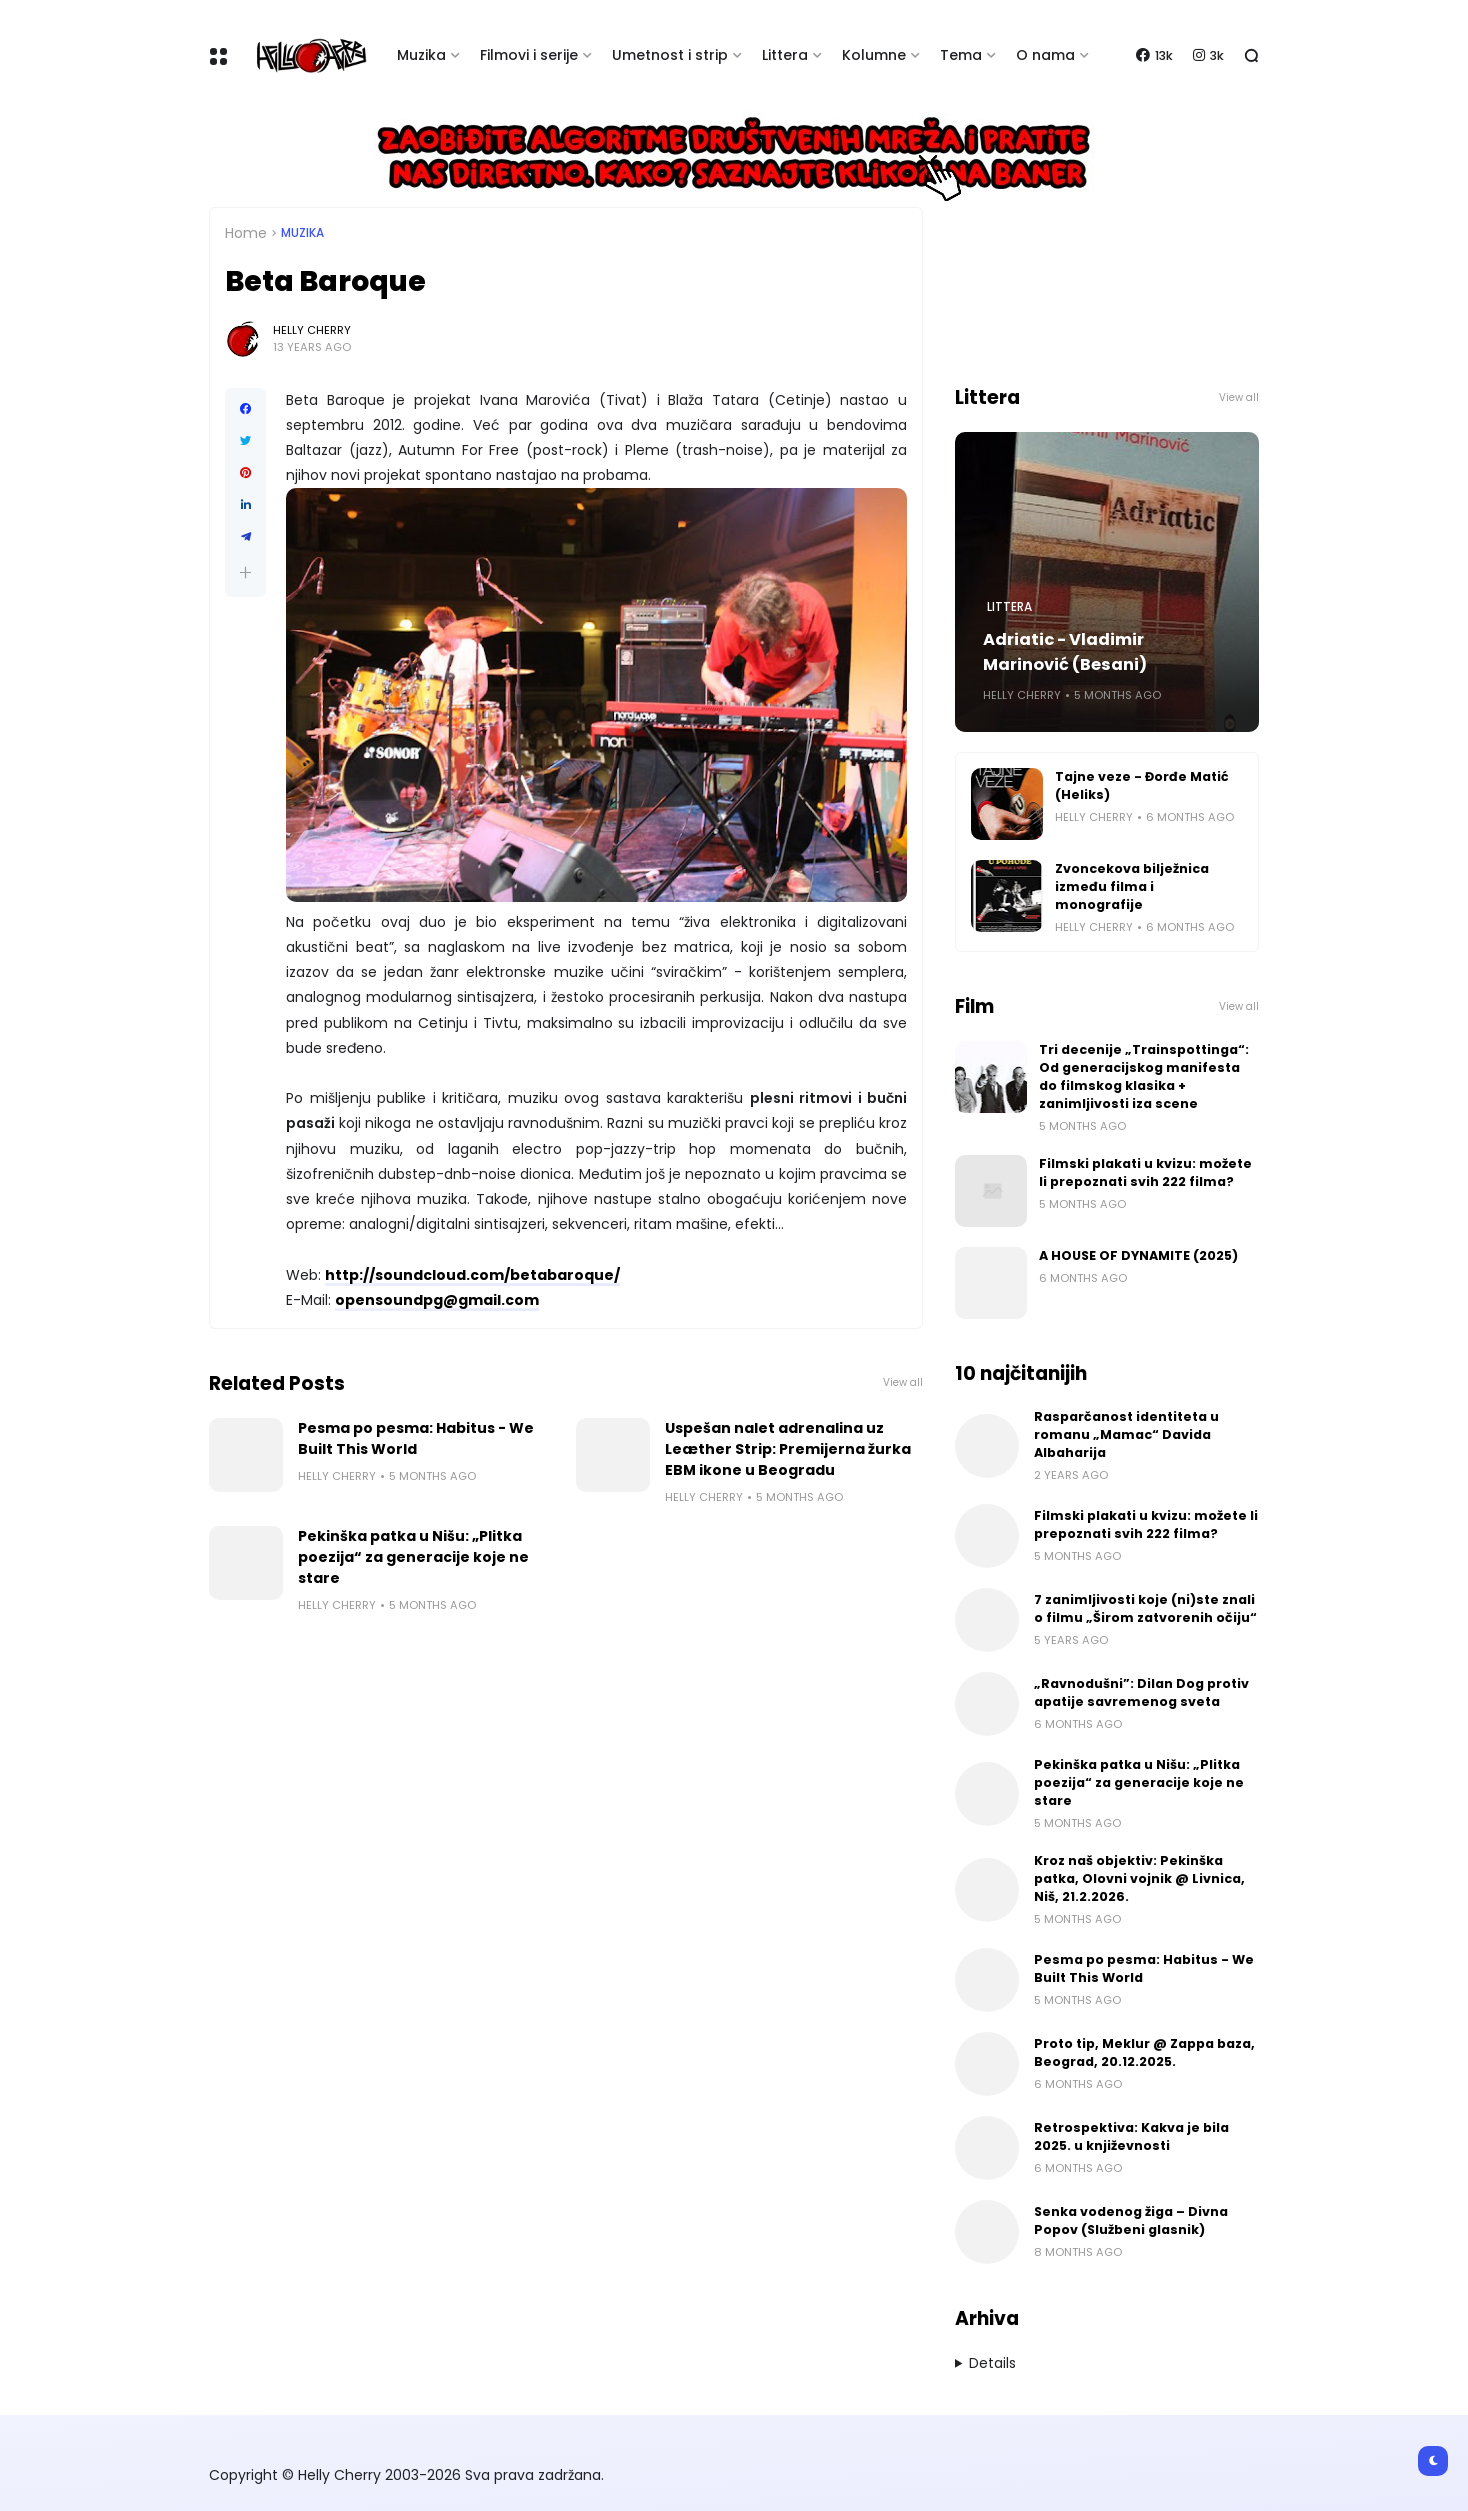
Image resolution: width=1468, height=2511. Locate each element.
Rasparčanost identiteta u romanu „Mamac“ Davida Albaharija (1126, 1434)
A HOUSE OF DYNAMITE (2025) (1138, 1255)
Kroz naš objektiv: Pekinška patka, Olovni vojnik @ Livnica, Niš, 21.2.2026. (1139, 1878)
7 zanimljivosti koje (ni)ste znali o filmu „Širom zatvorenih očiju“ (1145, 1608)
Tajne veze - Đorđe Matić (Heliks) (1142, 785)
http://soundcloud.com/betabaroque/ (472, 1275)
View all (903, 1382)
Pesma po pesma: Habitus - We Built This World (416, 1438)
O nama (1045, 55)
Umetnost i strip (670, 55)
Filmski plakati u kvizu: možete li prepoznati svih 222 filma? (1145, 1172)
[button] (245, 572)
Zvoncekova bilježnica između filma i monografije (1132, 886)
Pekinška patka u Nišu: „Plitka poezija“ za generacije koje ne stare (413, 1557)
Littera (785, 55)
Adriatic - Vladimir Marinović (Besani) (1065, 652)
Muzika (421, 55)
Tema (961, 55)
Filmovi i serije (529, 55)
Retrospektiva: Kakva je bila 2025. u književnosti (1131, 2136)
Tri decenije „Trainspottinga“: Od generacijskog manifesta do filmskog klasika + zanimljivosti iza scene (1144, 1076)
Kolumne (874, 55)
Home (246, 233)
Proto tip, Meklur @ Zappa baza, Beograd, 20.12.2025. (1144, 2052)
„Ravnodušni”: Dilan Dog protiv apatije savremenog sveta (1141, 1692)
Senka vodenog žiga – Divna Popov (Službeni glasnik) (1131, 2220)
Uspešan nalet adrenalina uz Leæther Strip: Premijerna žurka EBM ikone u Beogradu (788, 1449)
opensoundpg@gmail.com (437, 1300)
